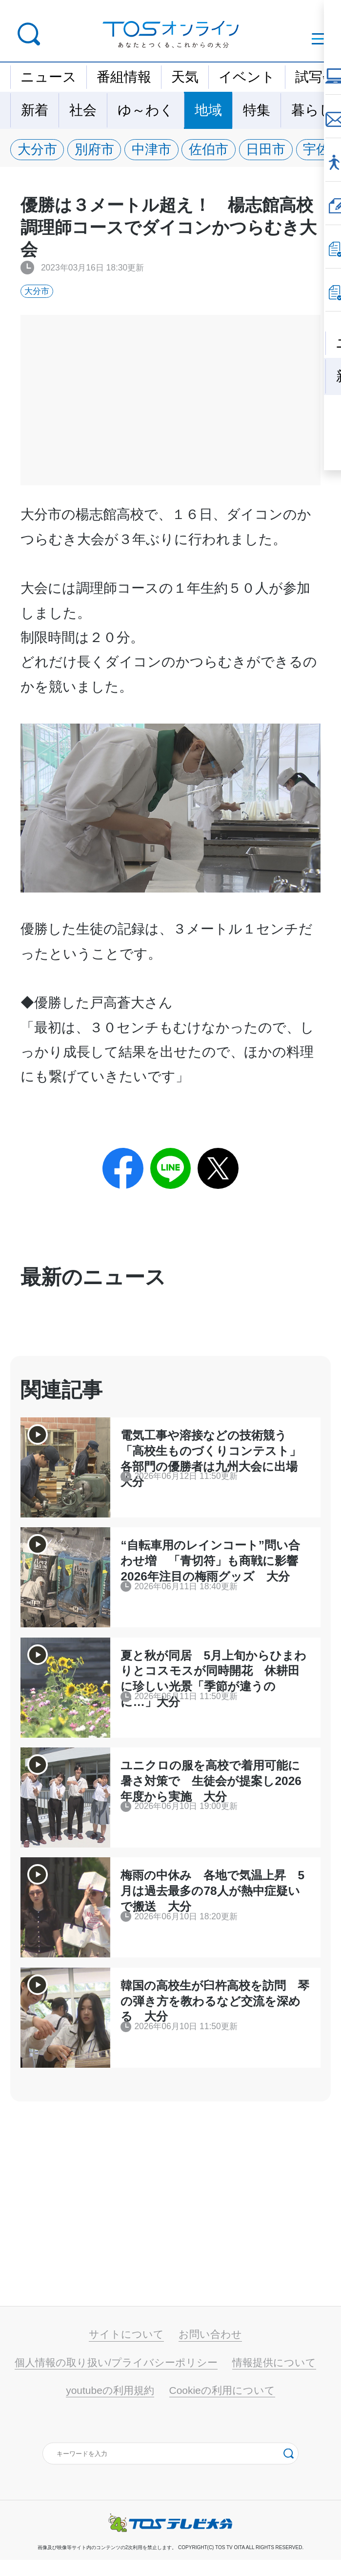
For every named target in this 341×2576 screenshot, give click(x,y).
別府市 (97, 149)
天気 (185, 76)
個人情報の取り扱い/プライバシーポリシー (116, 2378)
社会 (83, 110)
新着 (34, 110)
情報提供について (274, 2378)
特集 (256, 110)
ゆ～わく (146, 110)
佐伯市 (215, 149)
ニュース (48, 76)
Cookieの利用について (222, 2406)
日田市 (274, 149)
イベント (247, 76)
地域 (208, 110)
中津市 (156, 149)
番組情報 (124, 76)
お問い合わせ (210, 2350)
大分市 (38, 149)
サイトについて (126, 2350)
